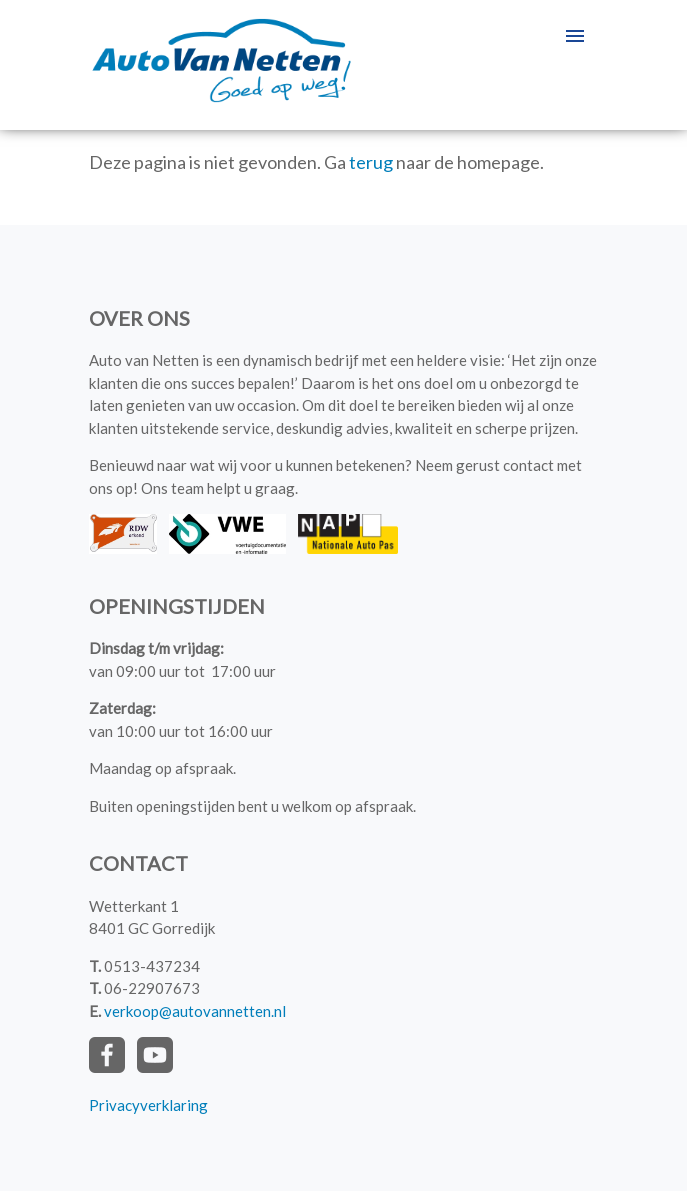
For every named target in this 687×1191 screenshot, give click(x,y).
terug (371, 162)
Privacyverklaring (148, 1105)
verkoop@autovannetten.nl (195, 1011)
